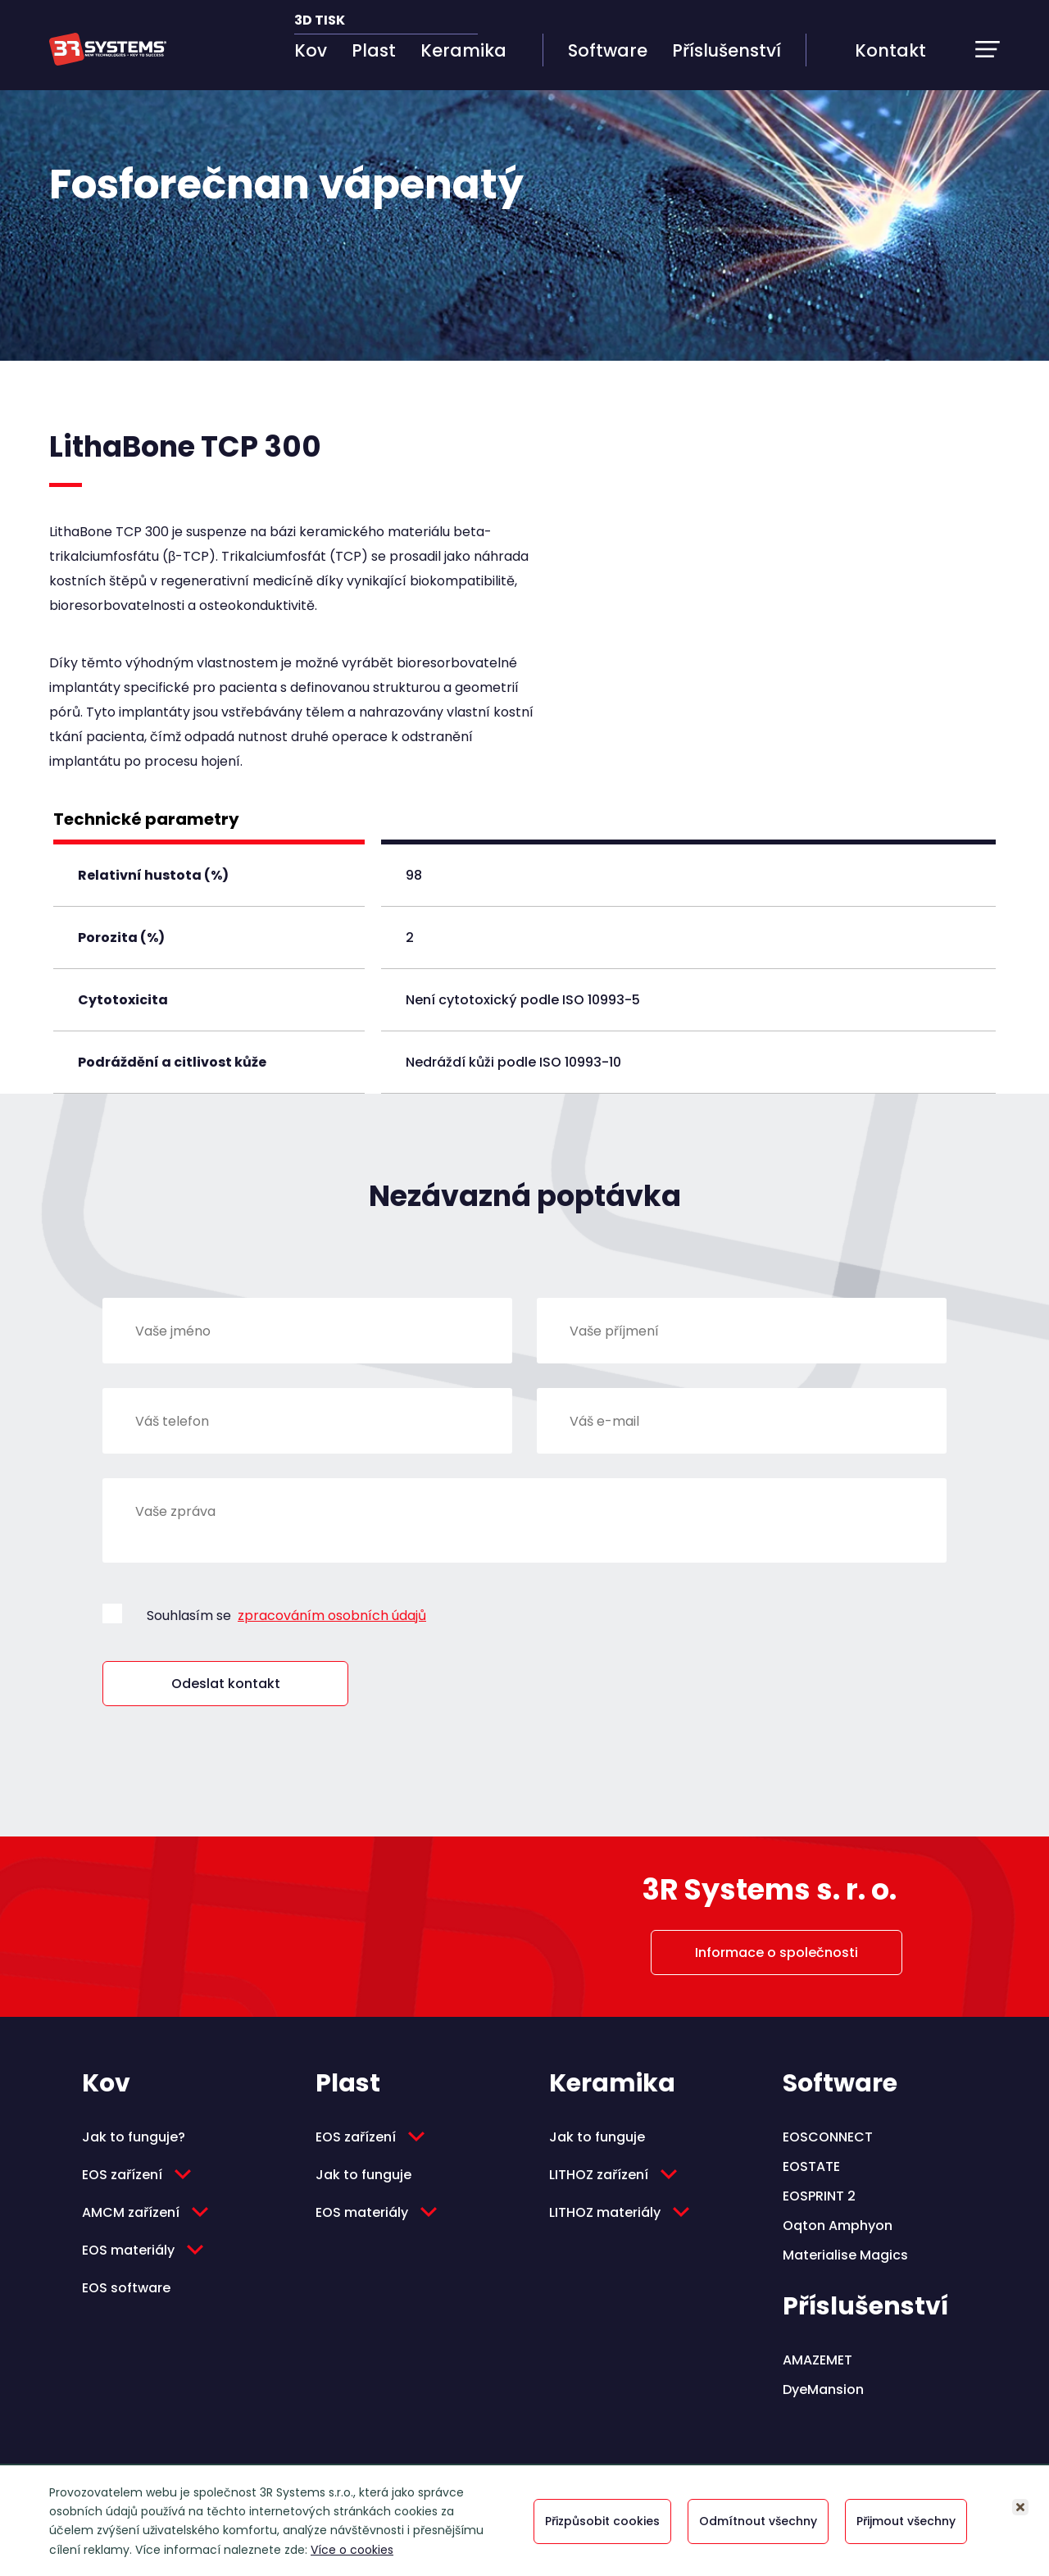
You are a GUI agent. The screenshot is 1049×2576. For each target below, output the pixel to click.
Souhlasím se (286, 1615)
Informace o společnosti (776, 1952)
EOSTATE (811, 2166)
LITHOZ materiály (605, 2212)
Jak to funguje (363, 2174)
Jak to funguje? (133, 2137)
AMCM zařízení (130, 2212)
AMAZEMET (817, 2360)
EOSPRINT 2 (819, 2196)
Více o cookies (352, 2550)
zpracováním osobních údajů (332, 1615)
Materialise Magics (845, 2255)
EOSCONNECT (828, 2137)
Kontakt (890, 50)
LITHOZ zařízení (598, 2174)
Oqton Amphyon (837, 2225)
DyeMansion (823, 2389)
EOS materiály (128, 2250)
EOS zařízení (122, 2174)
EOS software (126, 2287)
